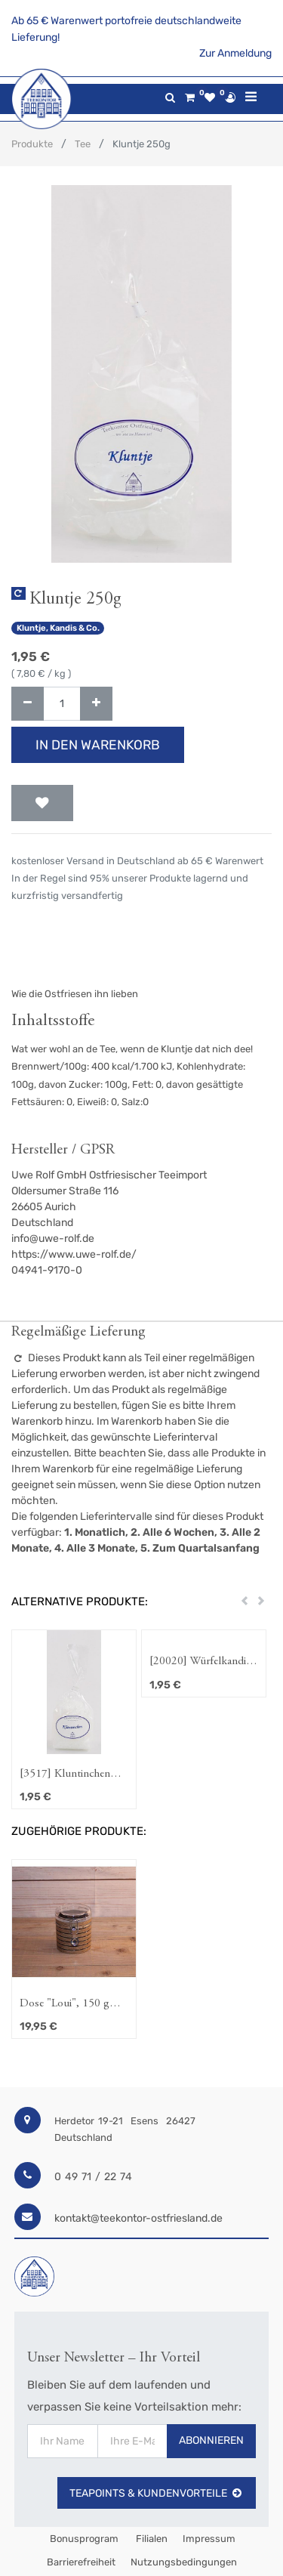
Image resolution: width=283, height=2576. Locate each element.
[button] (42, 803)
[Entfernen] (27, 704)
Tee (83, 144)
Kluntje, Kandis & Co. (58, 628)
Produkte (32, 144)
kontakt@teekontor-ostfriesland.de (138, 2218)
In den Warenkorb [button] (97, 744)
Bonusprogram (83, 2538)
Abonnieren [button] (211, 2440)
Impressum (209, 2538)
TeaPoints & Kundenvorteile (156, 2493)
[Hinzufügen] (96, 704)
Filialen (151, 2538)
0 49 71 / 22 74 (93, 2176)
